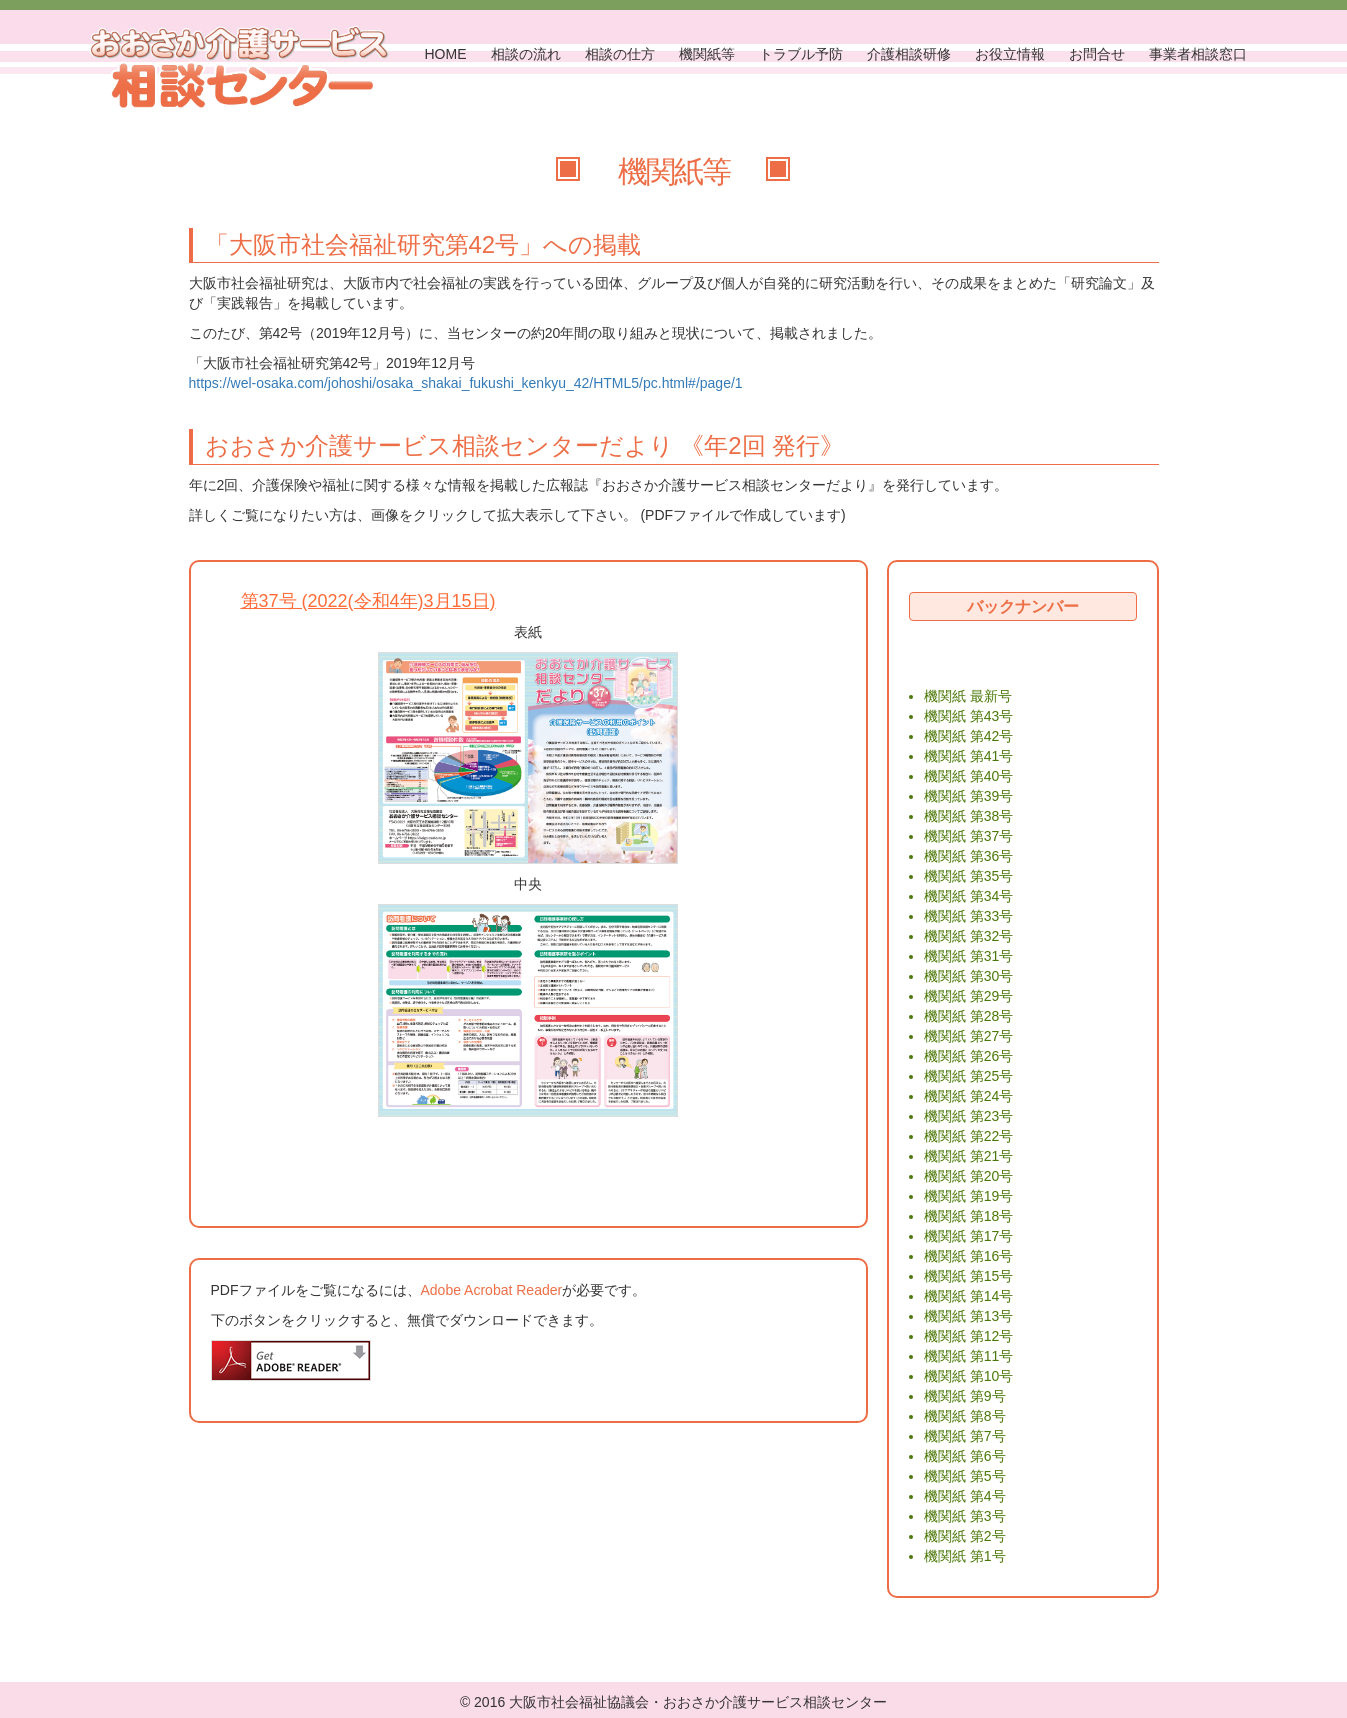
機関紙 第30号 (968, 976)
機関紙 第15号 (968, 1276)
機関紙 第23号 (968, 1116)
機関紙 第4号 (965, 1496)
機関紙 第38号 (968, 816)
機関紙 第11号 (968, 1356)
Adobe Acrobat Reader (492, 1290)
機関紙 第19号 (968, 1196)
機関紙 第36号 (968, 856)
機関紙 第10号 (968, 1376)
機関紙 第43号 (968, 716)
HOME (446, 54)
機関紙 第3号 (965, 1516)
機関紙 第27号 (968, 1036)
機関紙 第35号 (968, 876)
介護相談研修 (909, 54)
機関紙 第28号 (968, 1016)
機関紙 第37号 (968, 836)
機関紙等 (707, 54)
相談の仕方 (620, 54)
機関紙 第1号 (965, 1556)
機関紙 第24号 (968, 1096)
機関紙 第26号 (968, 1056)
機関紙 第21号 (968, 1156)
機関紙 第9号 (965, 1396)
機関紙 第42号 (968, 736)
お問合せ (1097, 54)
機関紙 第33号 (968, 916)
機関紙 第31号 (968, 956)
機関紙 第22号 (968, 1136)
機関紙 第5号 (965, 1476)
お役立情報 (1010, 54)
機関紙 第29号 (968, 996)
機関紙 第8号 (965, 1416)
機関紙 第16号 (968, 1256)
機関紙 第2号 (965, 1536)
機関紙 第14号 (968, 1296)
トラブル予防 (801, 54)
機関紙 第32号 (968, 936)
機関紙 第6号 (965, 1456)
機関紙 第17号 (968, 1236)
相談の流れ (526, 54)
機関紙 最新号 (968, 696)
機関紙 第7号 (965, 1436)
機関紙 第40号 (968, 776)
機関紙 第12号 (968, 1336)
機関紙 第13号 (968, 1316)
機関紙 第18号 (968, 1216)
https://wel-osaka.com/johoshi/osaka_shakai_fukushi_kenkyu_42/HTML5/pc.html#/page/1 (466, 383)
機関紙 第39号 (968, 796)
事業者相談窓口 (1198, 54)
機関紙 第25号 (968, 1076)
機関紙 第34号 (968, 896)
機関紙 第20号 (968, 1176)
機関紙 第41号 (968, 756)
